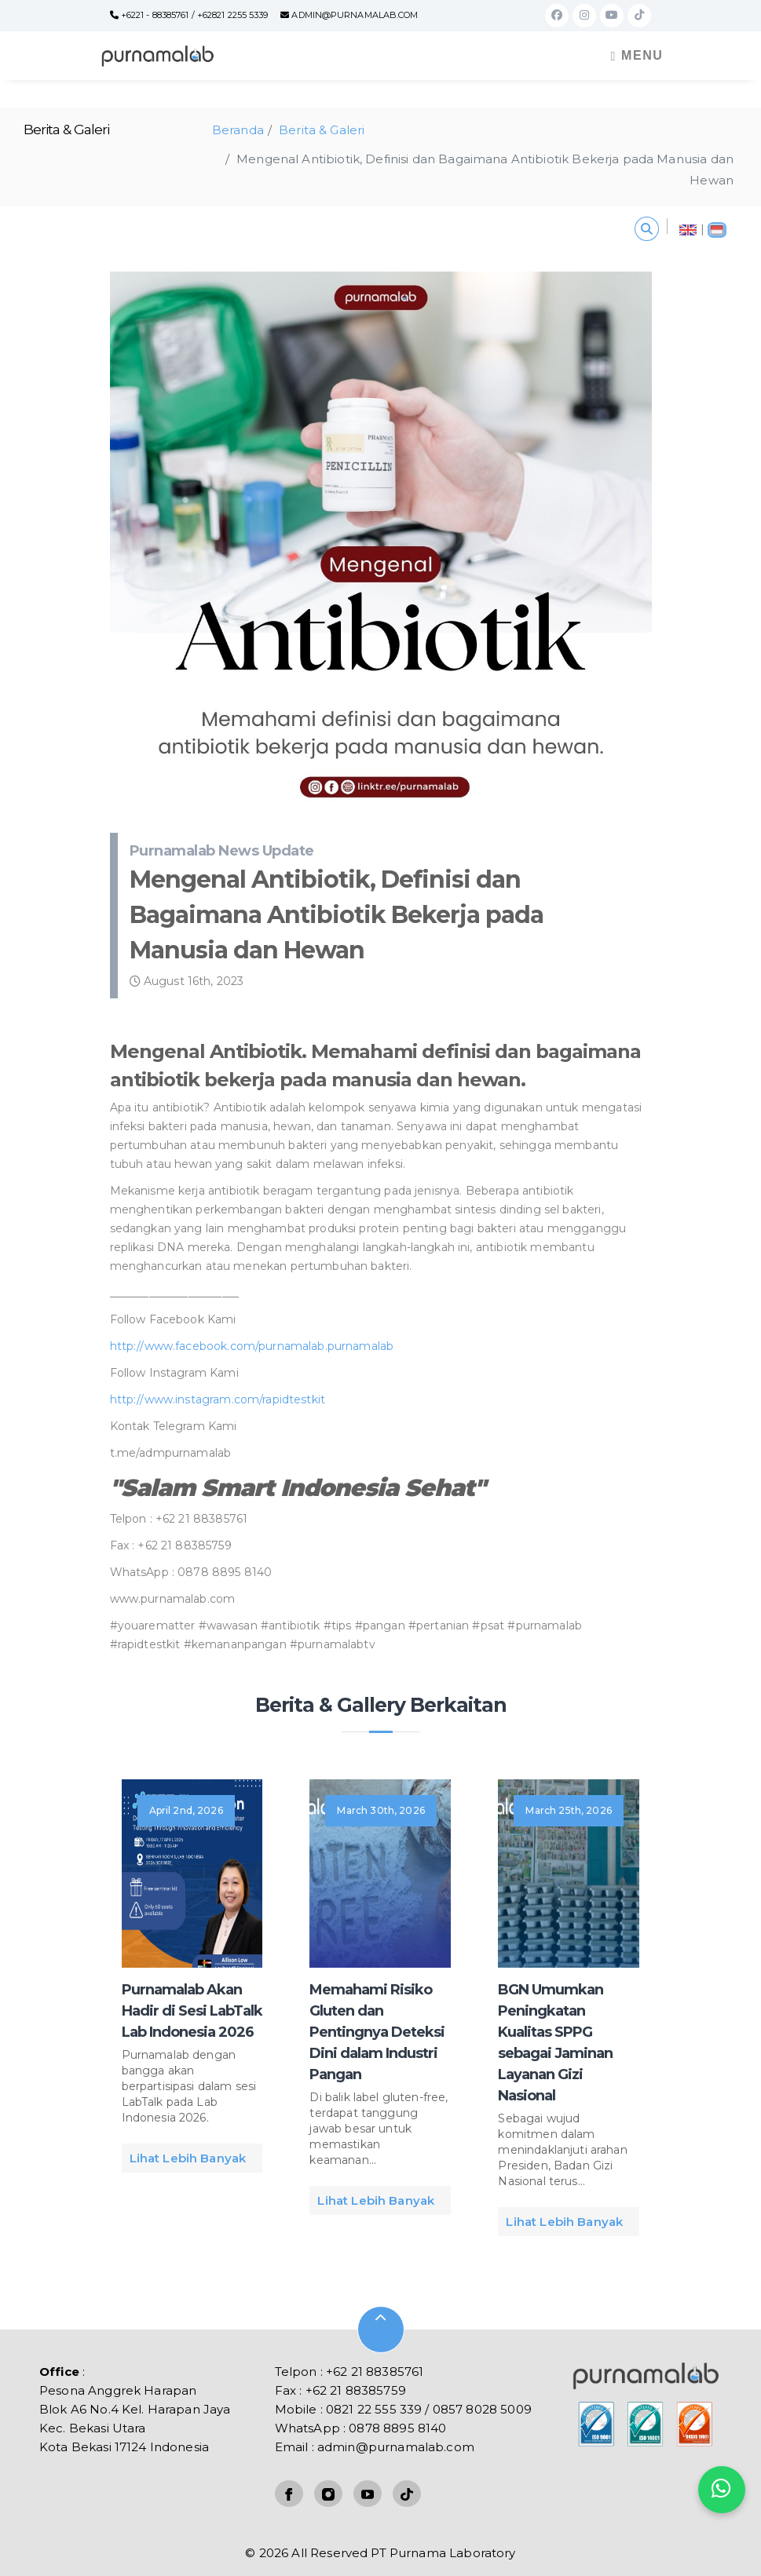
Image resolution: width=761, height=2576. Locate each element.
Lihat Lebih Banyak (188, 2158)
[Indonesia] (717, 226)
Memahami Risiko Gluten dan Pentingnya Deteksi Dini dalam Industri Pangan (377, 2032)
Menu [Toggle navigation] (636, 56)
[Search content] (647, 229)
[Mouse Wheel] (380, 2329)
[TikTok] (639, 15)
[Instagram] (584, 15)
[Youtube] (612, 15)
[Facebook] (556, 15)
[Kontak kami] (721, 2489)
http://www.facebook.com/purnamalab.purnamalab (252, 1346)
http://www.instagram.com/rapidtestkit (218, 1399)
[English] (688, 226)
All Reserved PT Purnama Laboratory (403, 2552)
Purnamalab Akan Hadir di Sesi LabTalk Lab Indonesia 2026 (192, 2011)
